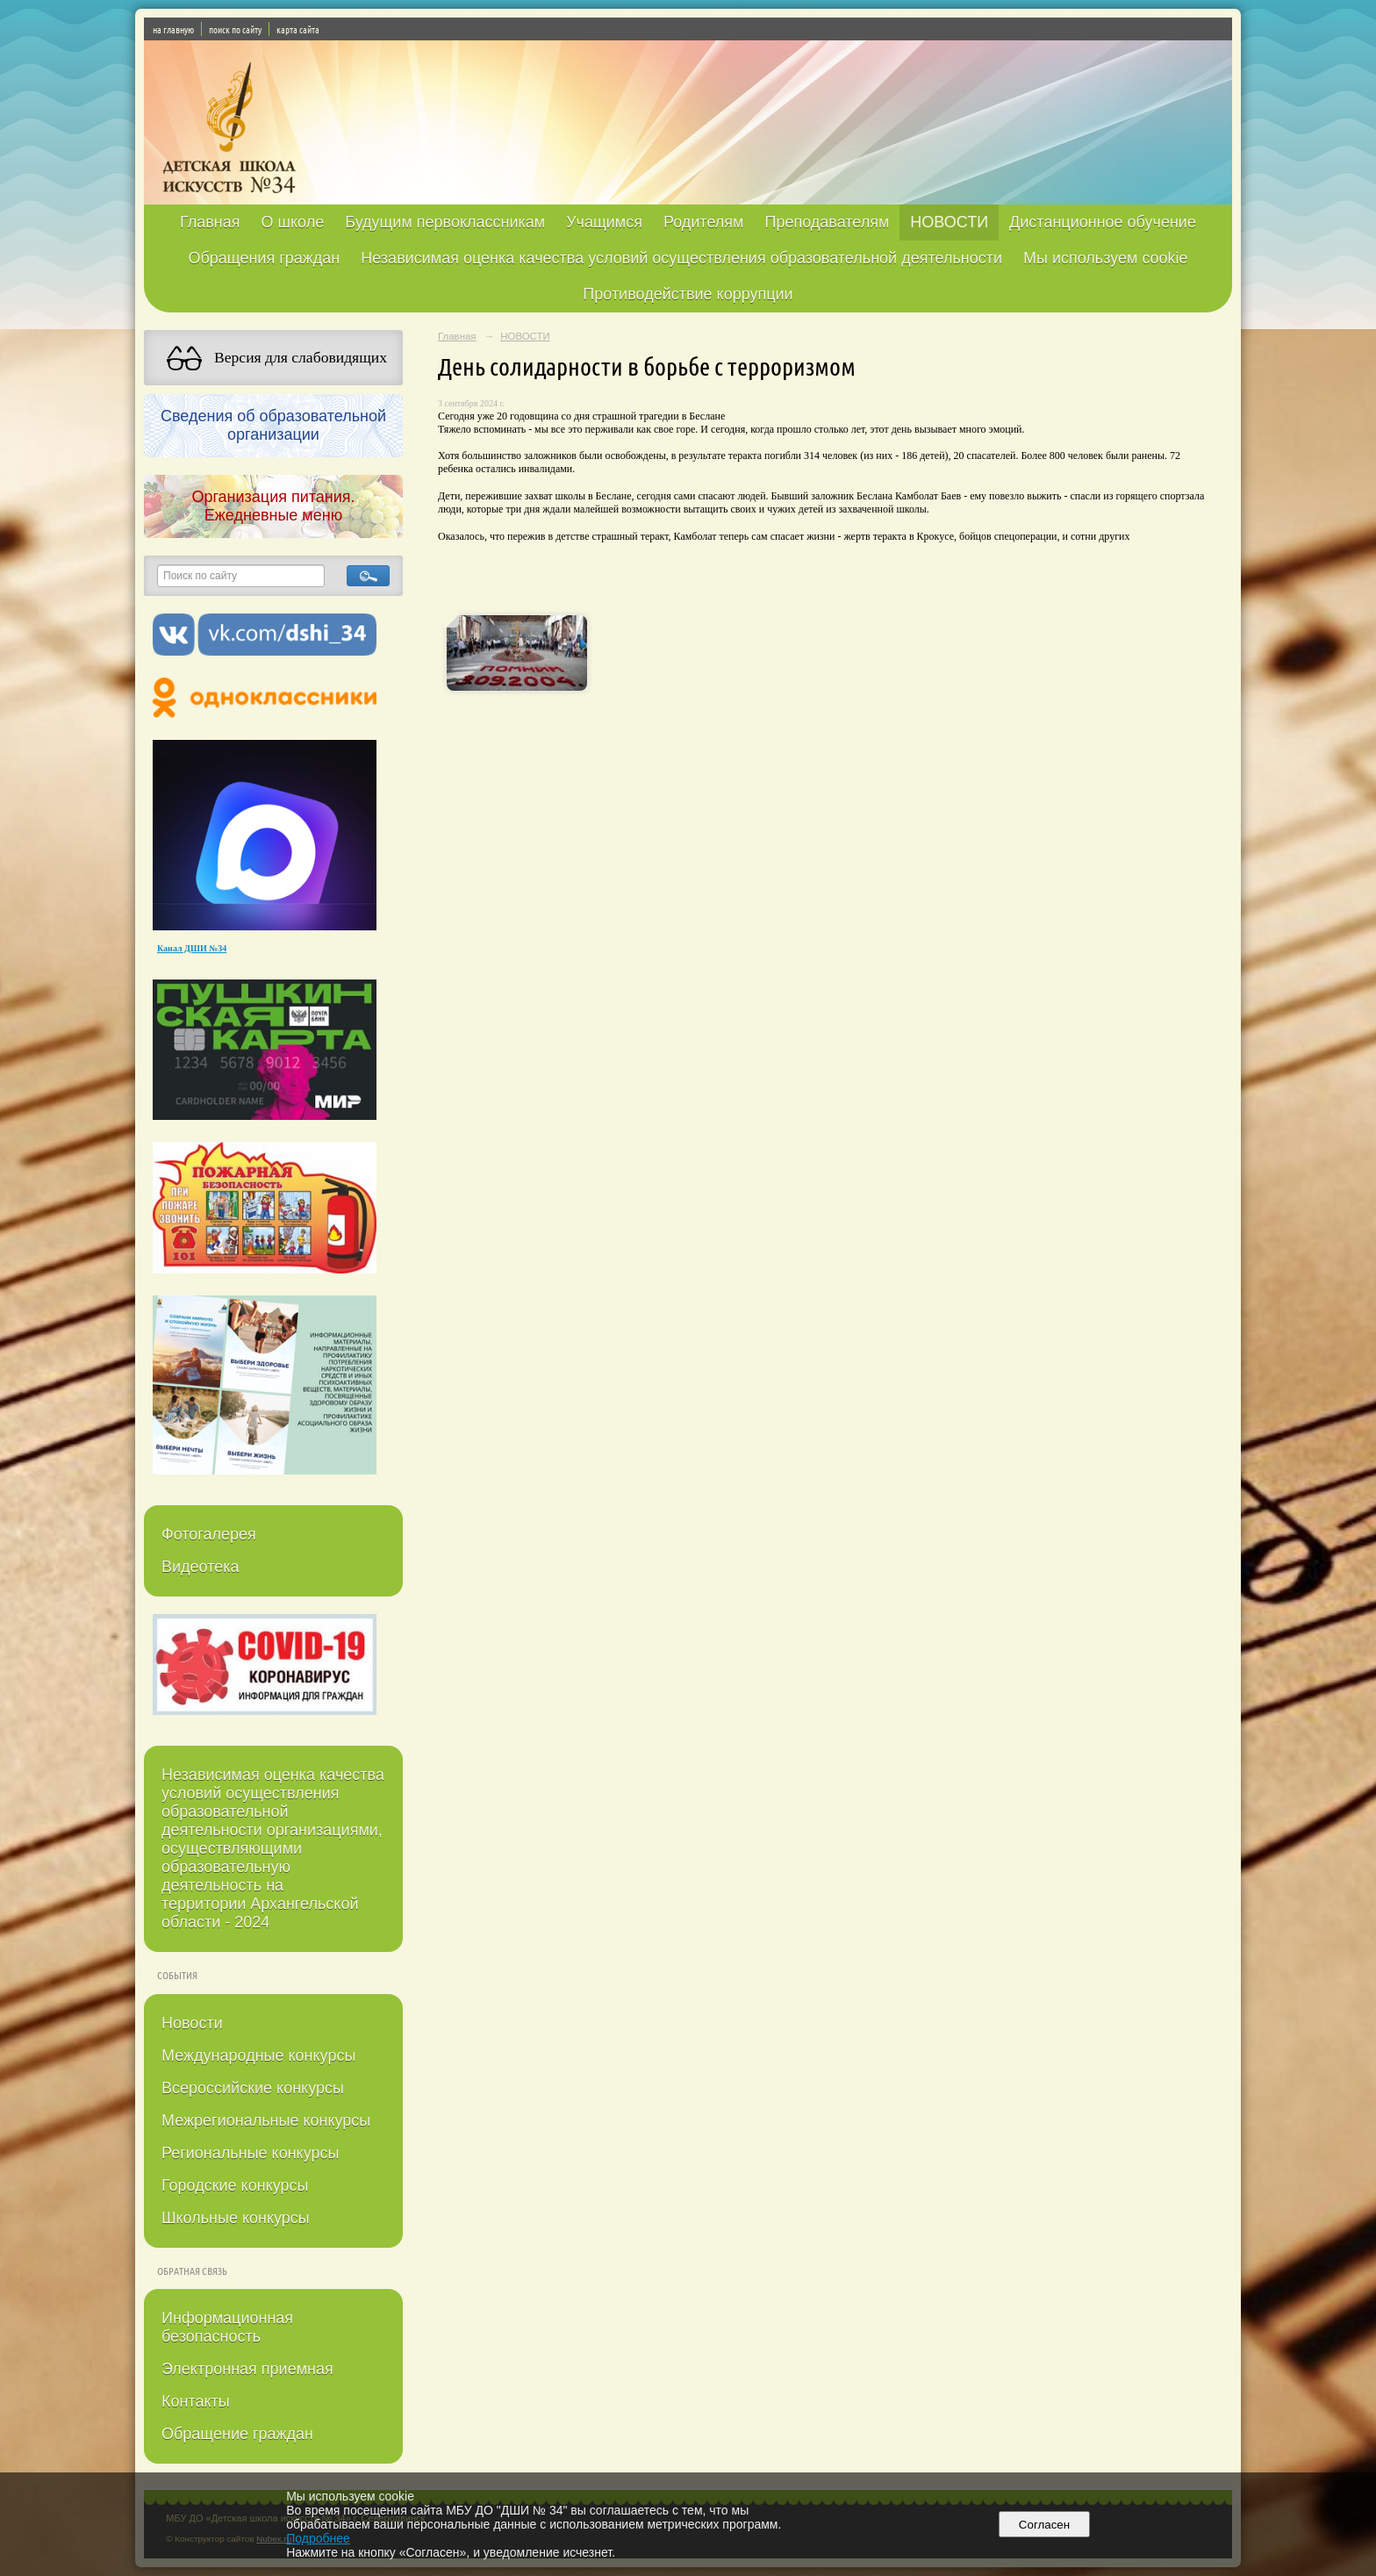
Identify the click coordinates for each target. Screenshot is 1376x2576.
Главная (210, 222)
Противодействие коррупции (687, 294)
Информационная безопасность (227, 2327)
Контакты (195, 2401)
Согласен (1044, 2524)
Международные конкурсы (258, 2055)
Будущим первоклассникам (445, 222)
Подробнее (318, 2538)
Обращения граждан (264, 258)
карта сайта (297, 29)
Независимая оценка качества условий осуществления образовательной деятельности (681, 258)
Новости (192, 2023)
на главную (173, 29)
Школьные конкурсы (235, 2218)
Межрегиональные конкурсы (265, 2120)
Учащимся (604, 222)
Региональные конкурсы (250, 2153)
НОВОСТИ (949, 222)
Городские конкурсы (234, 2185)
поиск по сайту (235, 29)
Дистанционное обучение (1102, 222)
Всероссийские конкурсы (252, 2088)
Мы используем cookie (1105, 258)
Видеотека (200, 1566)
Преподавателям (826, 222)
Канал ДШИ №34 (191, 948)
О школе (293, 222)
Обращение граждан (237, 2434)
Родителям (703, 222)
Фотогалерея (208, 1534)
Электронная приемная (247, 2369)
